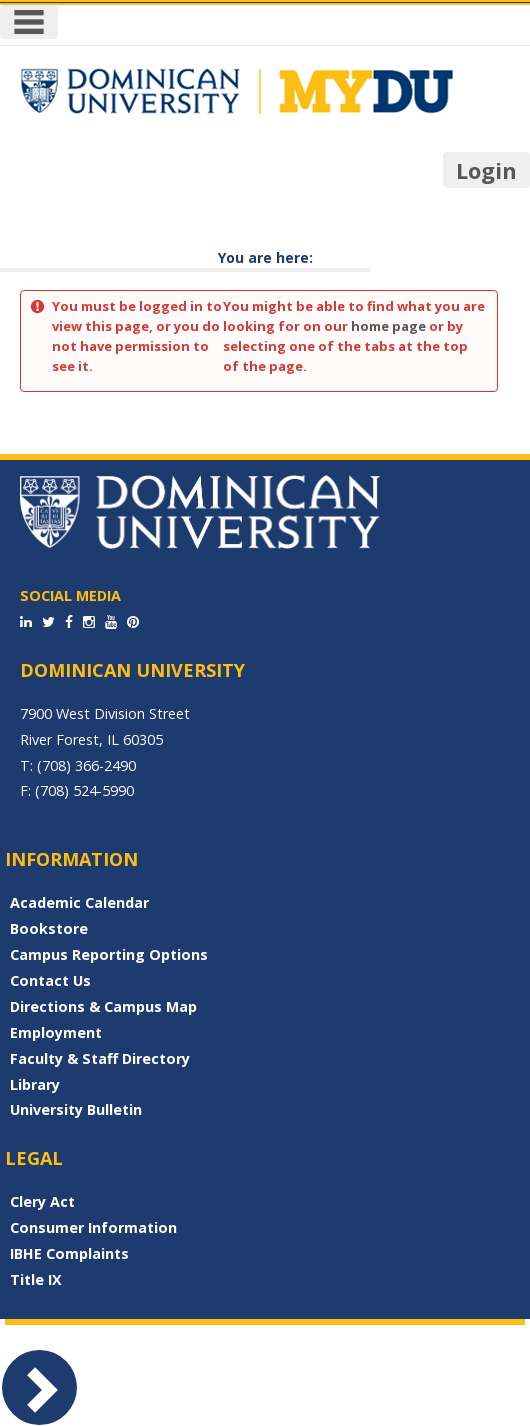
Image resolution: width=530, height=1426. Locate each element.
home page (388, 326)
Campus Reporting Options (109, 954)
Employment (56, 1032)
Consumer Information (93, 1227)
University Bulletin (76, 1109)
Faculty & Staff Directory (100, 1058)
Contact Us (50, 980)
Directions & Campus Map (103, 1006)
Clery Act (42, 1201)
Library (35, 1084)
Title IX (36, 1279)
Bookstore (49, 928)
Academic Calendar (79, 902)
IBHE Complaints (69, 1253)
